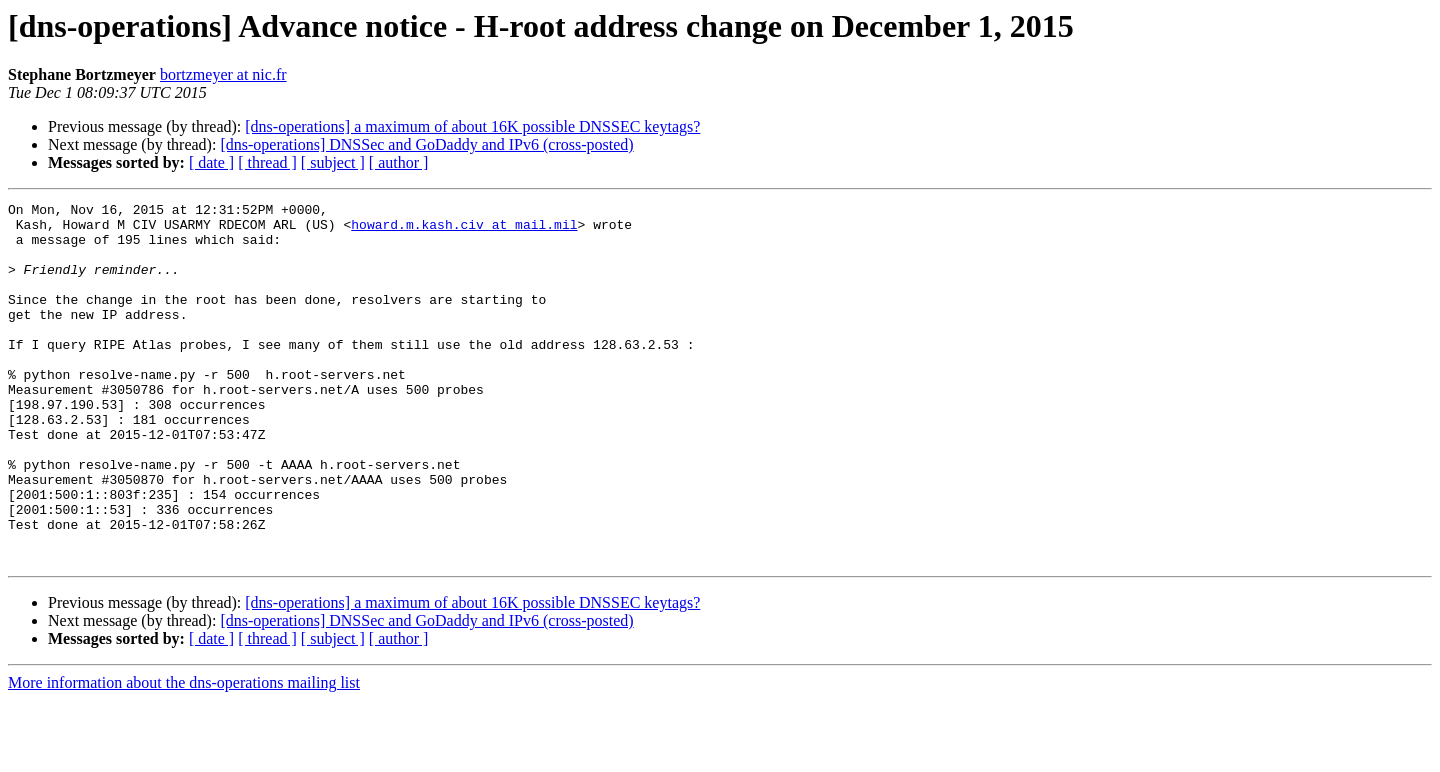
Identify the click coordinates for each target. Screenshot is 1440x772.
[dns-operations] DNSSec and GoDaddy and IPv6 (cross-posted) (426, 144)
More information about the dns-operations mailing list (184, 754)
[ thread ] (267, 162)
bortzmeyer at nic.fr (223, 74)
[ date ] (211, 162)
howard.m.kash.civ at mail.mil (464, 230)
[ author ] (399, 162)
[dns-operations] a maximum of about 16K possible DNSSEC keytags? (472, 126)
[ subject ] (333, 162)
